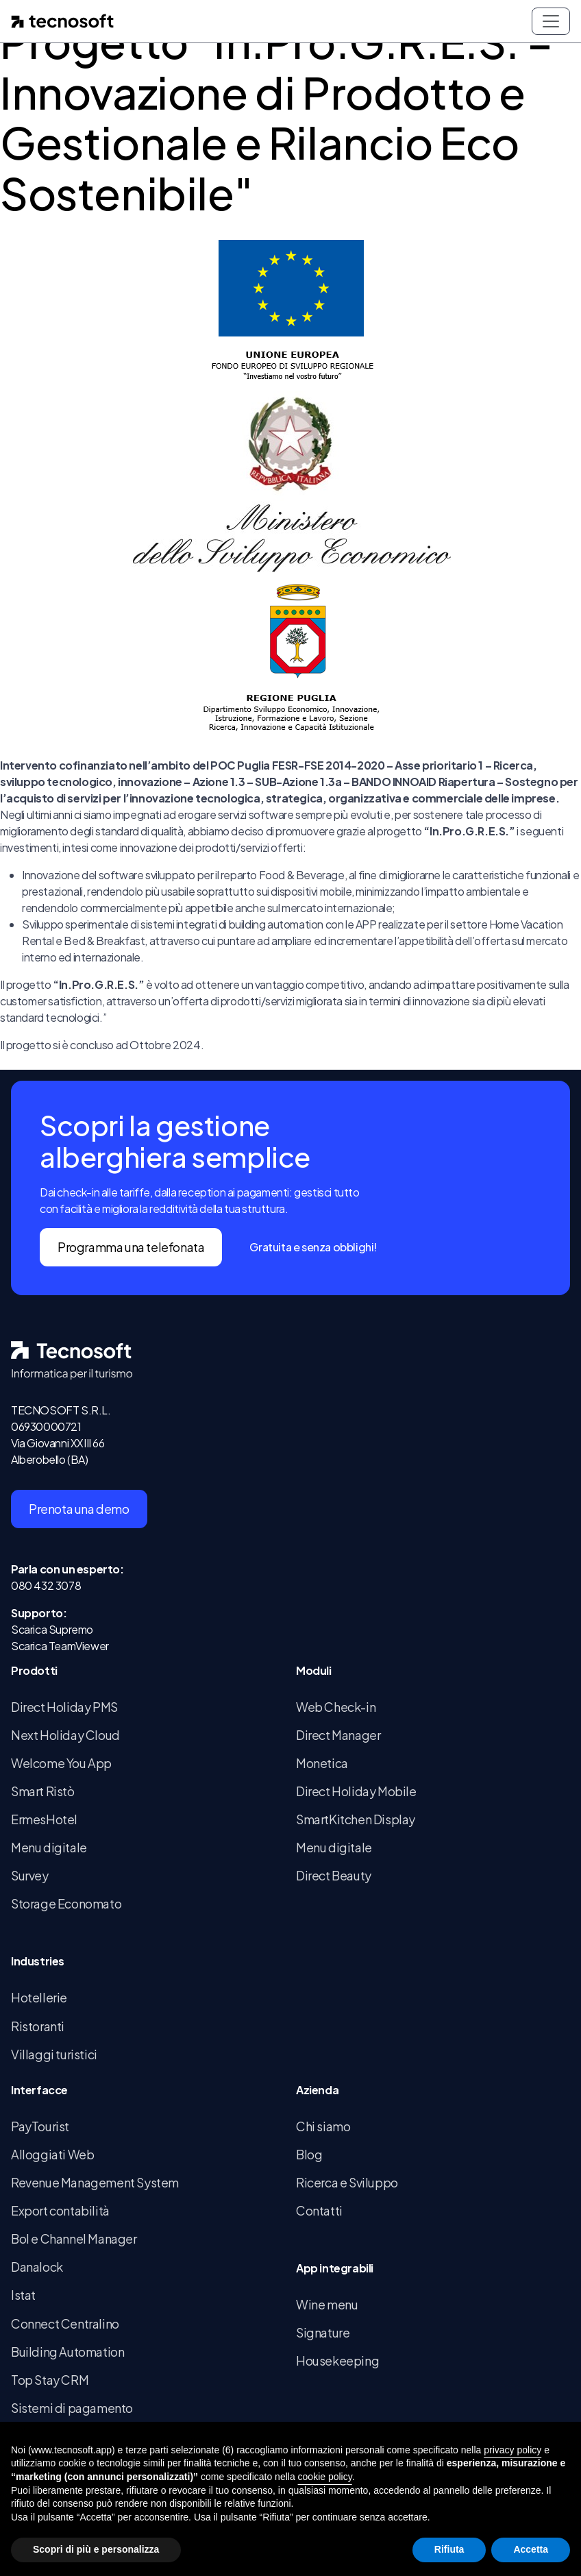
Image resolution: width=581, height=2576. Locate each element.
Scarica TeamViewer (60, 1646)
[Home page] (62, 21)
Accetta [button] (530, 2549)
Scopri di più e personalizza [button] (96, 2549)
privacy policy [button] (512, 2449)
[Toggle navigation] (551, 21)
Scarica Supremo (52, 1629)
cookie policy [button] (325, 2476)
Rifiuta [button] (449, 2549)
